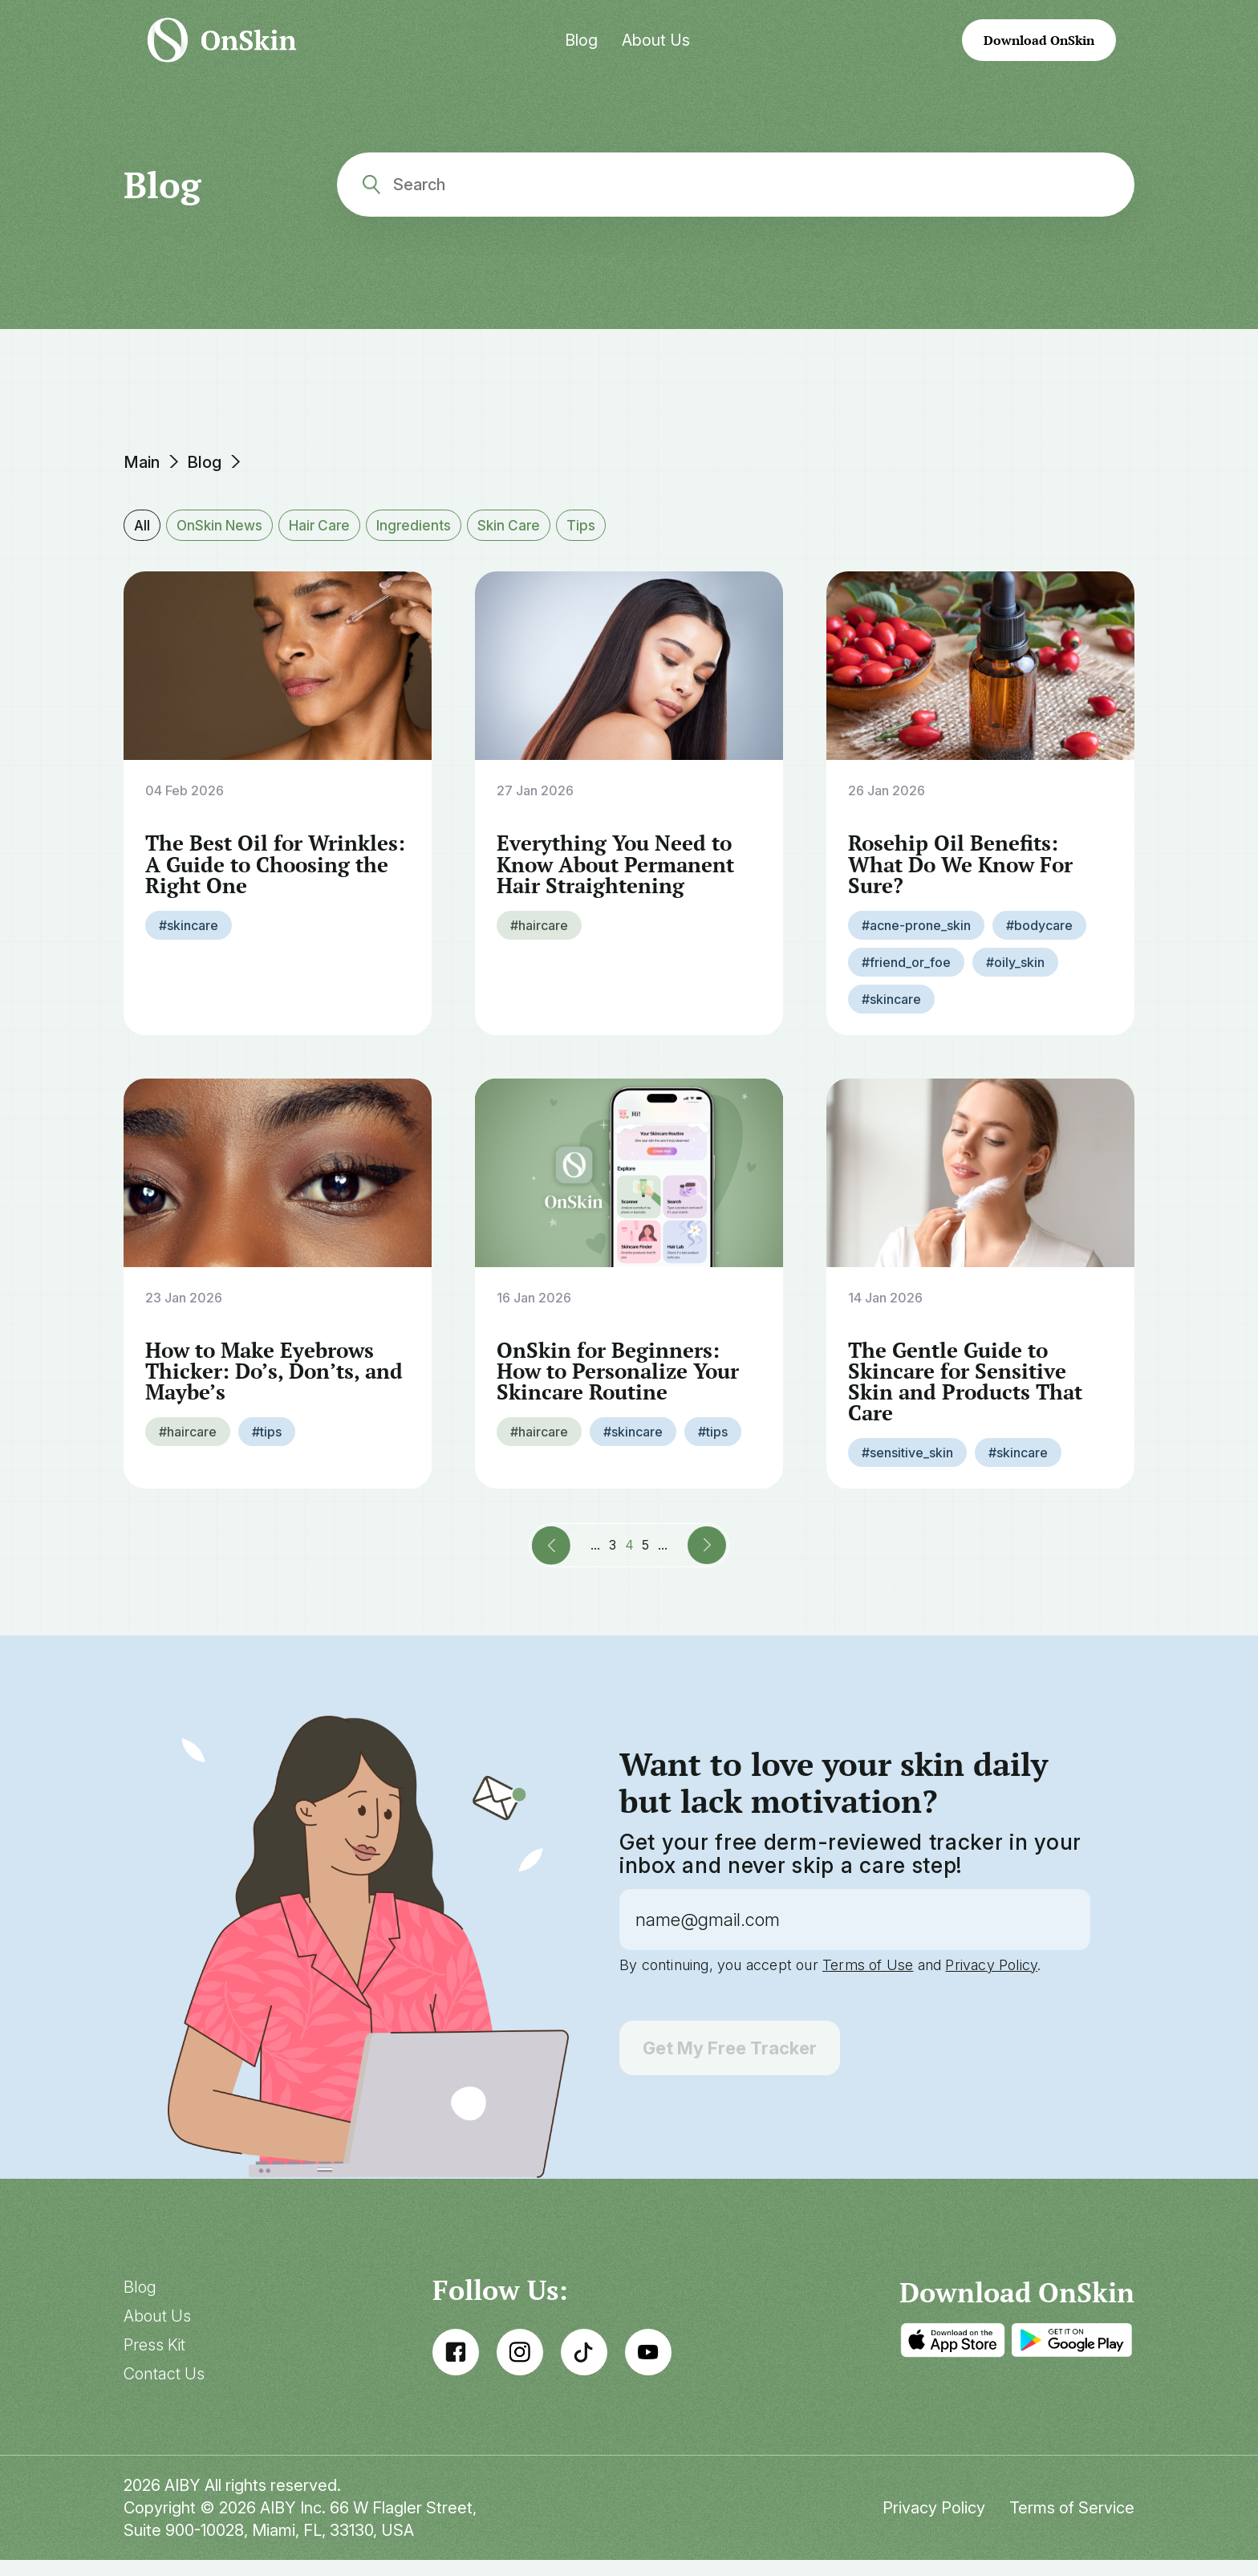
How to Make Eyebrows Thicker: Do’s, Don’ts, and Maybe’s (265, 1383)
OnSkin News (224, 525)
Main (142, 462)
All (142, 525)
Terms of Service (1071, 2523)
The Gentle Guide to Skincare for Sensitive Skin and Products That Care (969, 1394)
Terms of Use (867, 1981)
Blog (581, 40)
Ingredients (427, 525)
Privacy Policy (991, 1981)
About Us (656, 40)
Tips (602, 525)
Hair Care (329, 525)
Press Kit (154, 2361)
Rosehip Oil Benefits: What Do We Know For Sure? (965, 875)
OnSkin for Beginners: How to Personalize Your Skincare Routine (624, 1383)
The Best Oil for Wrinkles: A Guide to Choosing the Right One (268, 875)
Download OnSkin (1039, 40)
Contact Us (164, 2389)
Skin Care (526, 525)
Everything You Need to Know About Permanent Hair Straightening (621, 875)
